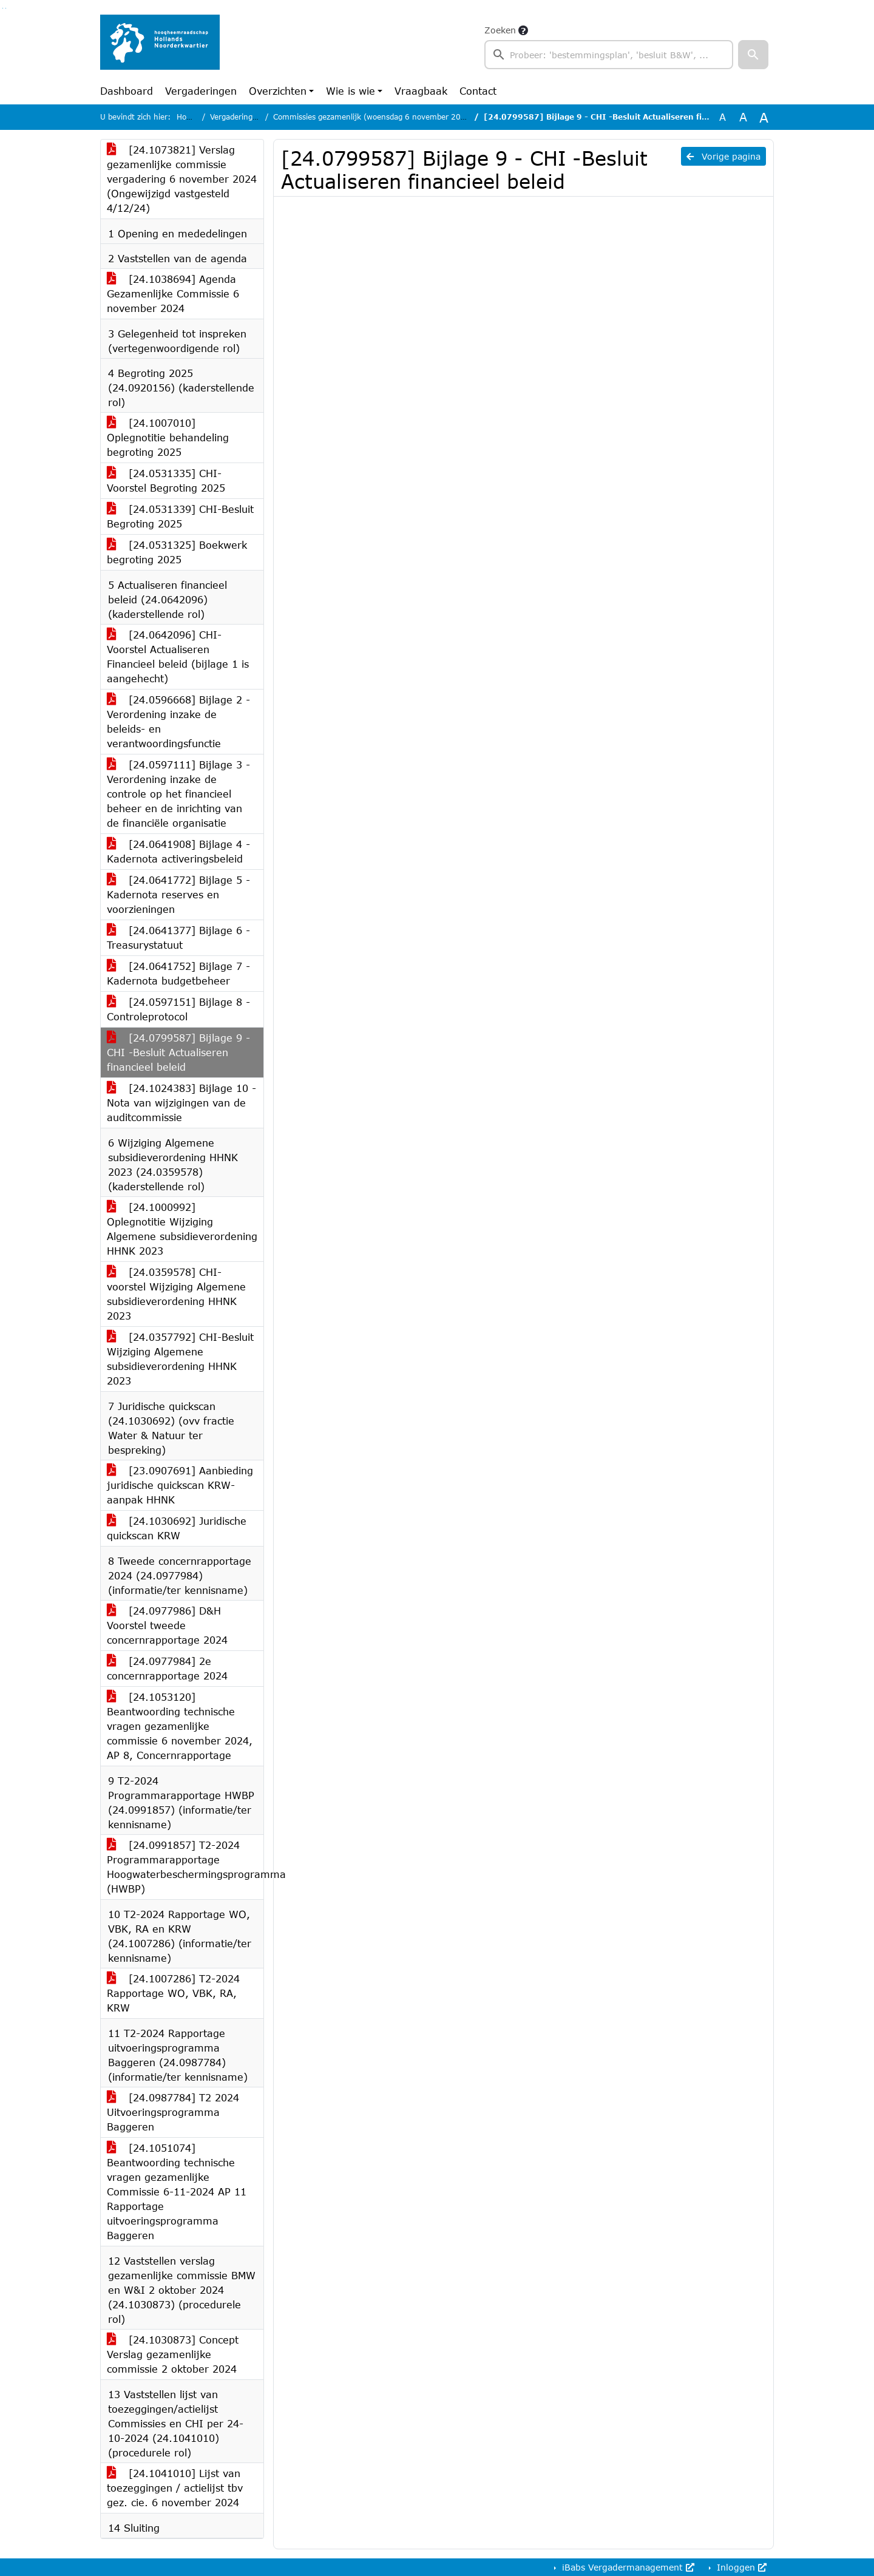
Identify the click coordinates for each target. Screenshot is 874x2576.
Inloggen (740, 2567)
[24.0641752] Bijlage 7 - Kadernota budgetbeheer (178, 973)
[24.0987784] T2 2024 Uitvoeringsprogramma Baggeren (173, 2112)
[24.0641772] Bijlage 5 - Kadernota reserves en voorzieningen (178, 894)
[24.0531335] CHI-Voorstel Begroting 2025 (166, 480)
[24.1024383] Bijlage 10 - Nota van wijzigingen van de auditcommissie (181, 1102)
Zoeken (500, 30)
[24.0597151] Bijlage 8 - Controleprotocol (178, 1009)
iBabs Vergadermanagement (626, 2567)
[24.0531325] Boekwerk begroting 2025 (177, 552)
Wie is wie (350, 91)
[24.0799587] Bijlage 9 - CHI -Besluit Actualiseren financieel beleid (178, 1052)
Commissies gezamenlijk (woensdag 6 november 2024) (373, 116)
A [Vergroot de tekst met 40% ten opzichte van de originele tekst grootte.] (763, 117)
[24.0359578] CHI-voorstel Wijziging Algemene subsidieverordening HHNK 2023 (176, 1293)
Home (187, 116)
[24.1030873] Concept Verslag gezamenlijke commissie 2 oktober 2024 (173, 2354)
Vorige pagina (723, 156)
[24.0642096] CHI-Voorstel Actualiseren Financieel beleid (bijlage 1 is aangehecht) (178, 656)
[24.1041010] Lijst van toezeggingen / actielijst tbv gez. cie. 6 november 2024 (175, 2487)
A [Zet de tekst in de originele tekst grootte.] (722, 117)
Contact (477, 91)
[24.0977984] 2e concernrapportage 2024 (167, 1668)
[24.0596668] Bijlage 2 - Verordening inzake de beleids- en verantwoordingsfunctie (178, 721)
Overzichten (278, 91)
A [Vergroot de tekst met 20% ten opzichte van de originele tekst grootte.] (743, 117)
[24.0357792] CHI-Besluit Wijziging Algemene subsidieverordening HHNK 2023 (180, 1358)
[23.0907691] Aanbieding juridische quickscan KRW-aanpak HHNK (180, 1485)
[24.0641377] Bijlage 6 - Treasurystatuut (178, 937)
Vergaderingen (201, 91)
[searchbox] (608, 54)
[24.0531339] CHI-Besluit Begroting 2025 (180, 516)
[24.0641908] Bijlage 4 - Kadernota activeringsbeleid (178, 851)
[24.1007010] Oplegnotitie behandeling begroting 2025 (168, 437)
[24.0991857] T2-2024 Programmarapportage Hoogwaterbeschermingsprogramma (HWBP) (185, 1866)
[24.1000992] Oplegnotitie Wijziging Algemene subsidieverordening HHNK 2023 (182, 1228)
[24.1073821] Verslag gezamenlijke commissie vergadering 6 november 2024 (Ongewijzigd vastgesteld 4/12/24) (182, 179)
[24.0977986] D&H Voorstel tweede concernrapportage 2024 (167, 1625)
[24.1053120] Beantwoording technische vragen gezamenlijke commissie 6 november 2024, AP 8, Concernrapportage (179, 1726)
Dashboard (126, 91)
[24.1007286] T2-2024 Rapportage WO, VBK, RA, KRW (173, 1993)
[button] (753, 54)
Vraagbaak (421, 91)
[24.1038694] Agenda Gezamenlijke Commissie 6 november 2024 (173, 293)
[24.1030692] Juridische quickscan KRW (176, 1528)
